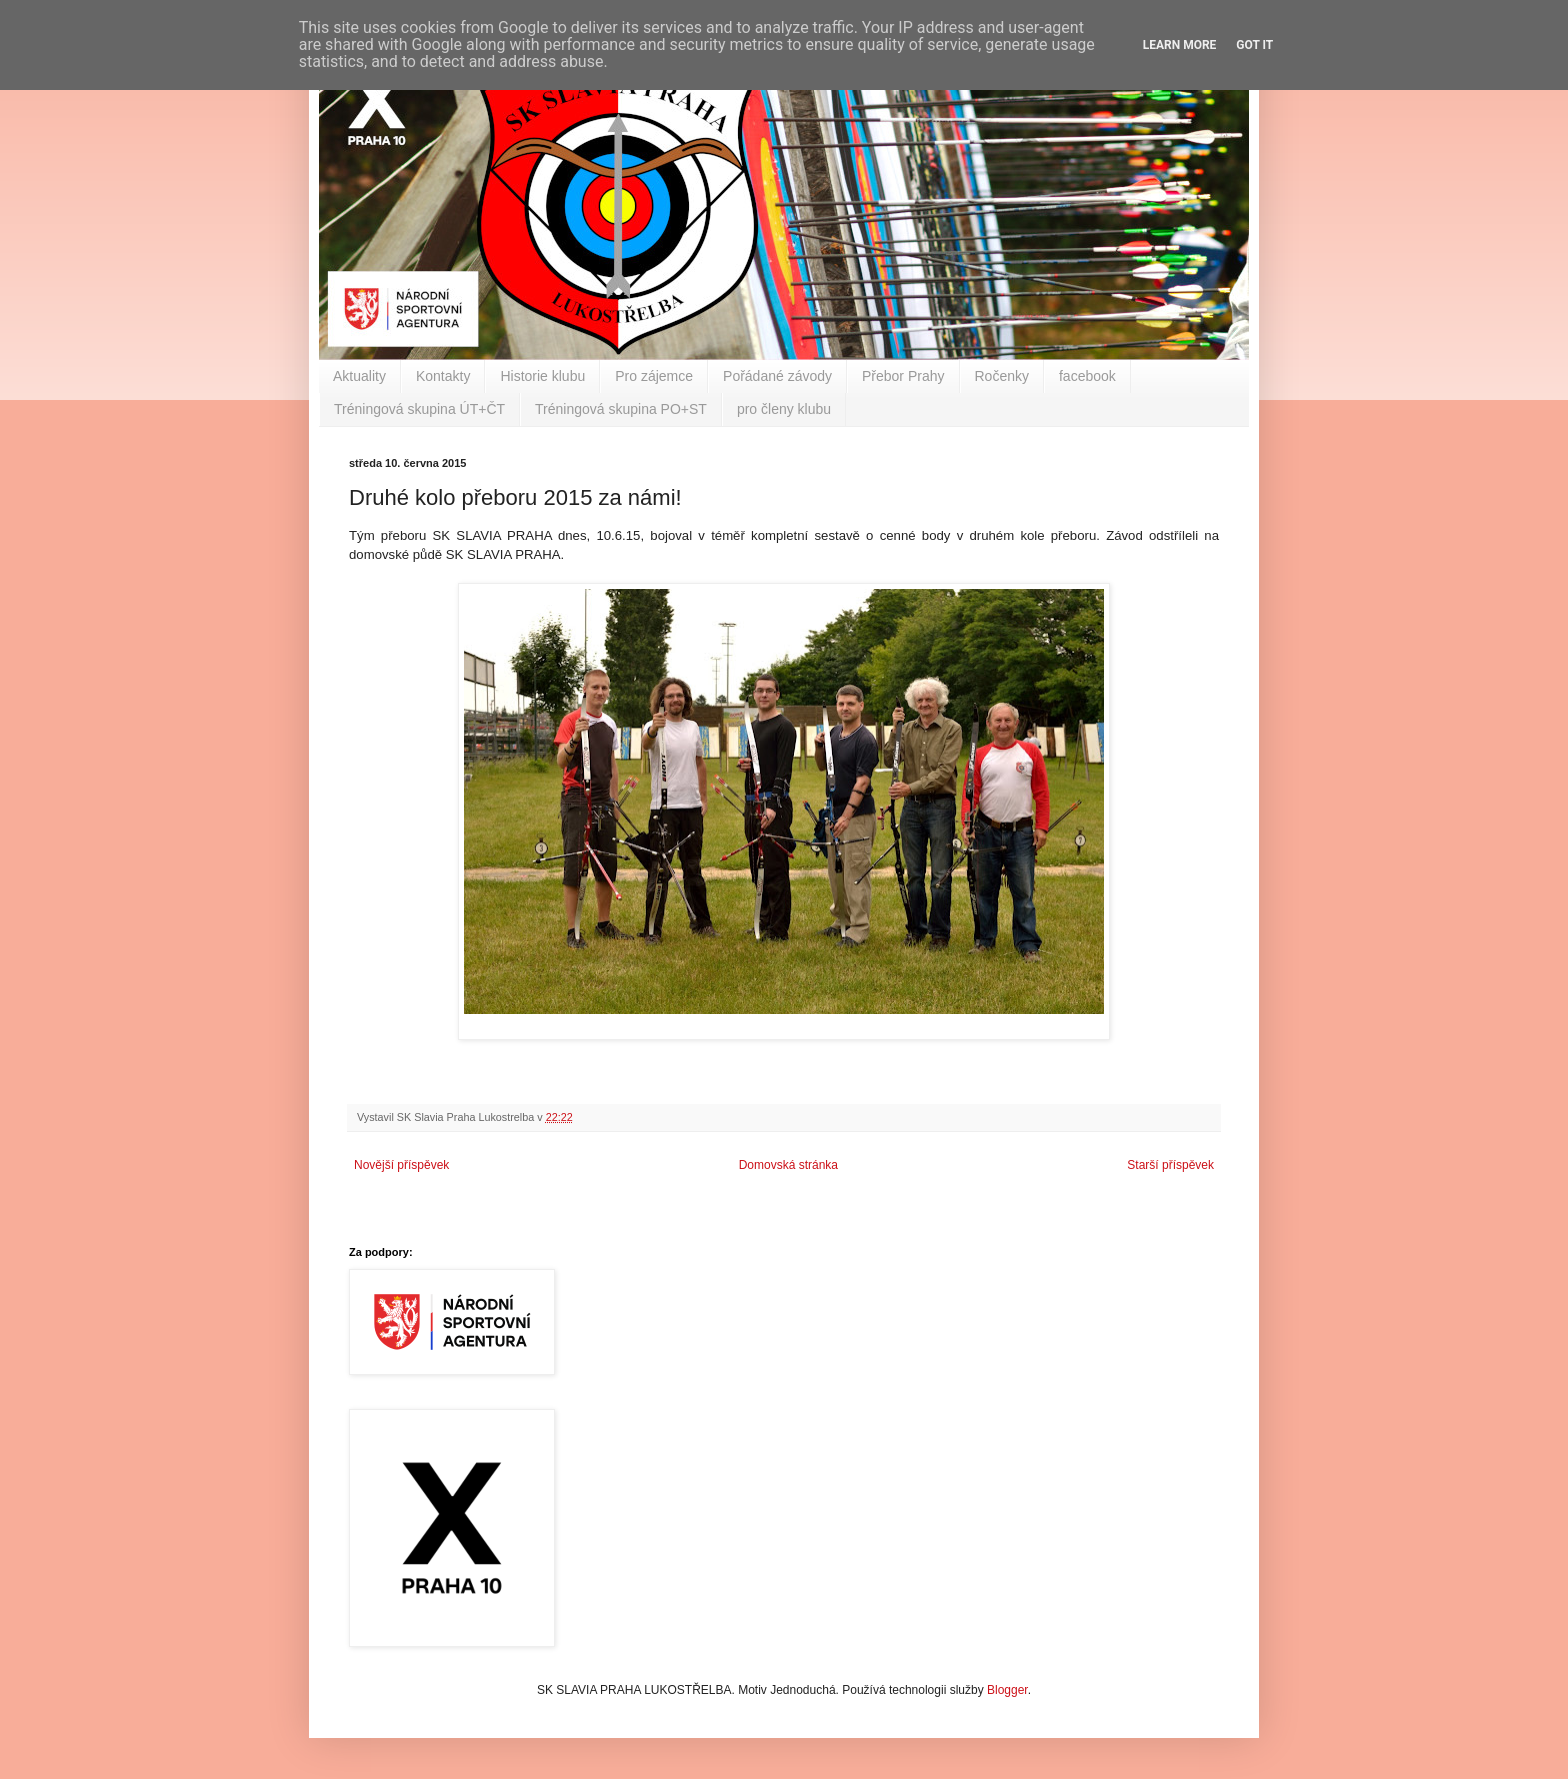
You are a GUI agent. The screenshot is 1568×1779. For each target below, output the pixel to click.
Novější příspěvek (401, 1165)
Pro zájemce (654, 376)
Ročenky (1002, 376)
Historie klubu (542, 376)
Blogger (1007, 1690)
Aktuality (359, 376)
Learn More (1180, 45)
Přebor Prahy (903, 376)
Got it (1254, 45)
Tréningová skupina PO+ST (621, 409)
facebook (1087, 376)
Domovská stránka (788, 1165)
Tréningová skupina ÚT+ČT (419, 409)
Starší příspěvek (1170, 1165)
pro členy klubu (784, 409)
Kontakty (443, 376)
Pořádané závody (777, 376)
